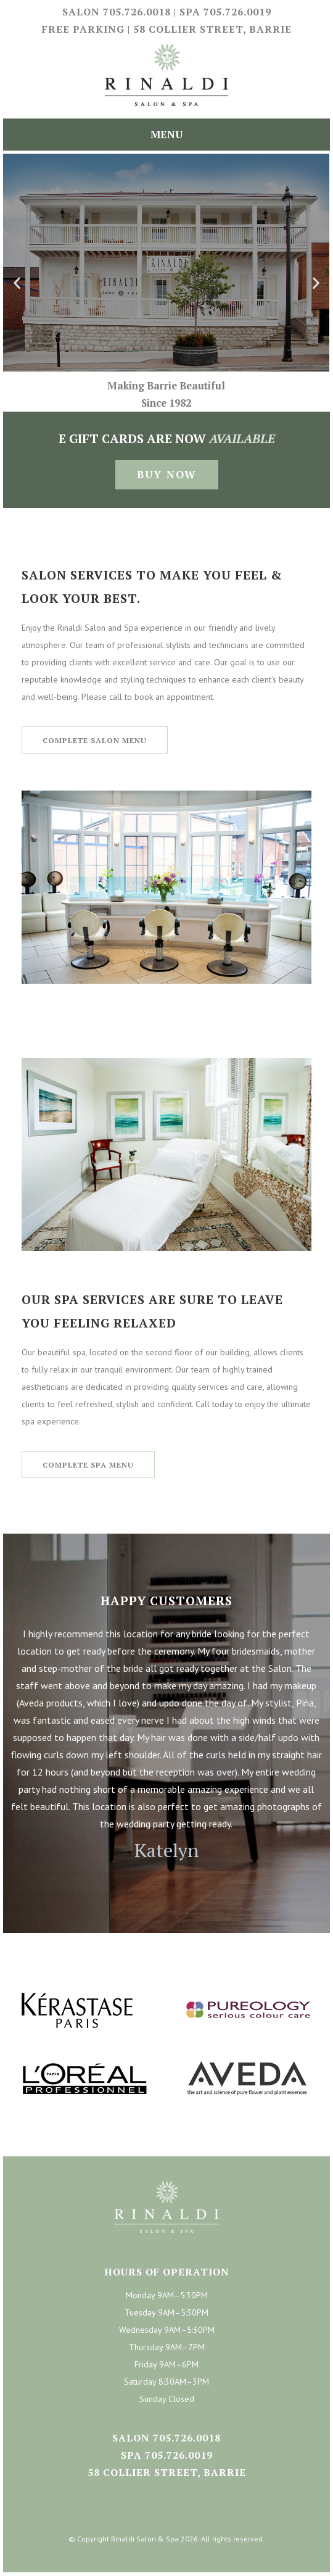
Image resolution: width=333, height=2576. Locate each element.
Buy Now (167, 474)
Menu (166, 134)
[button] (17, 283)
